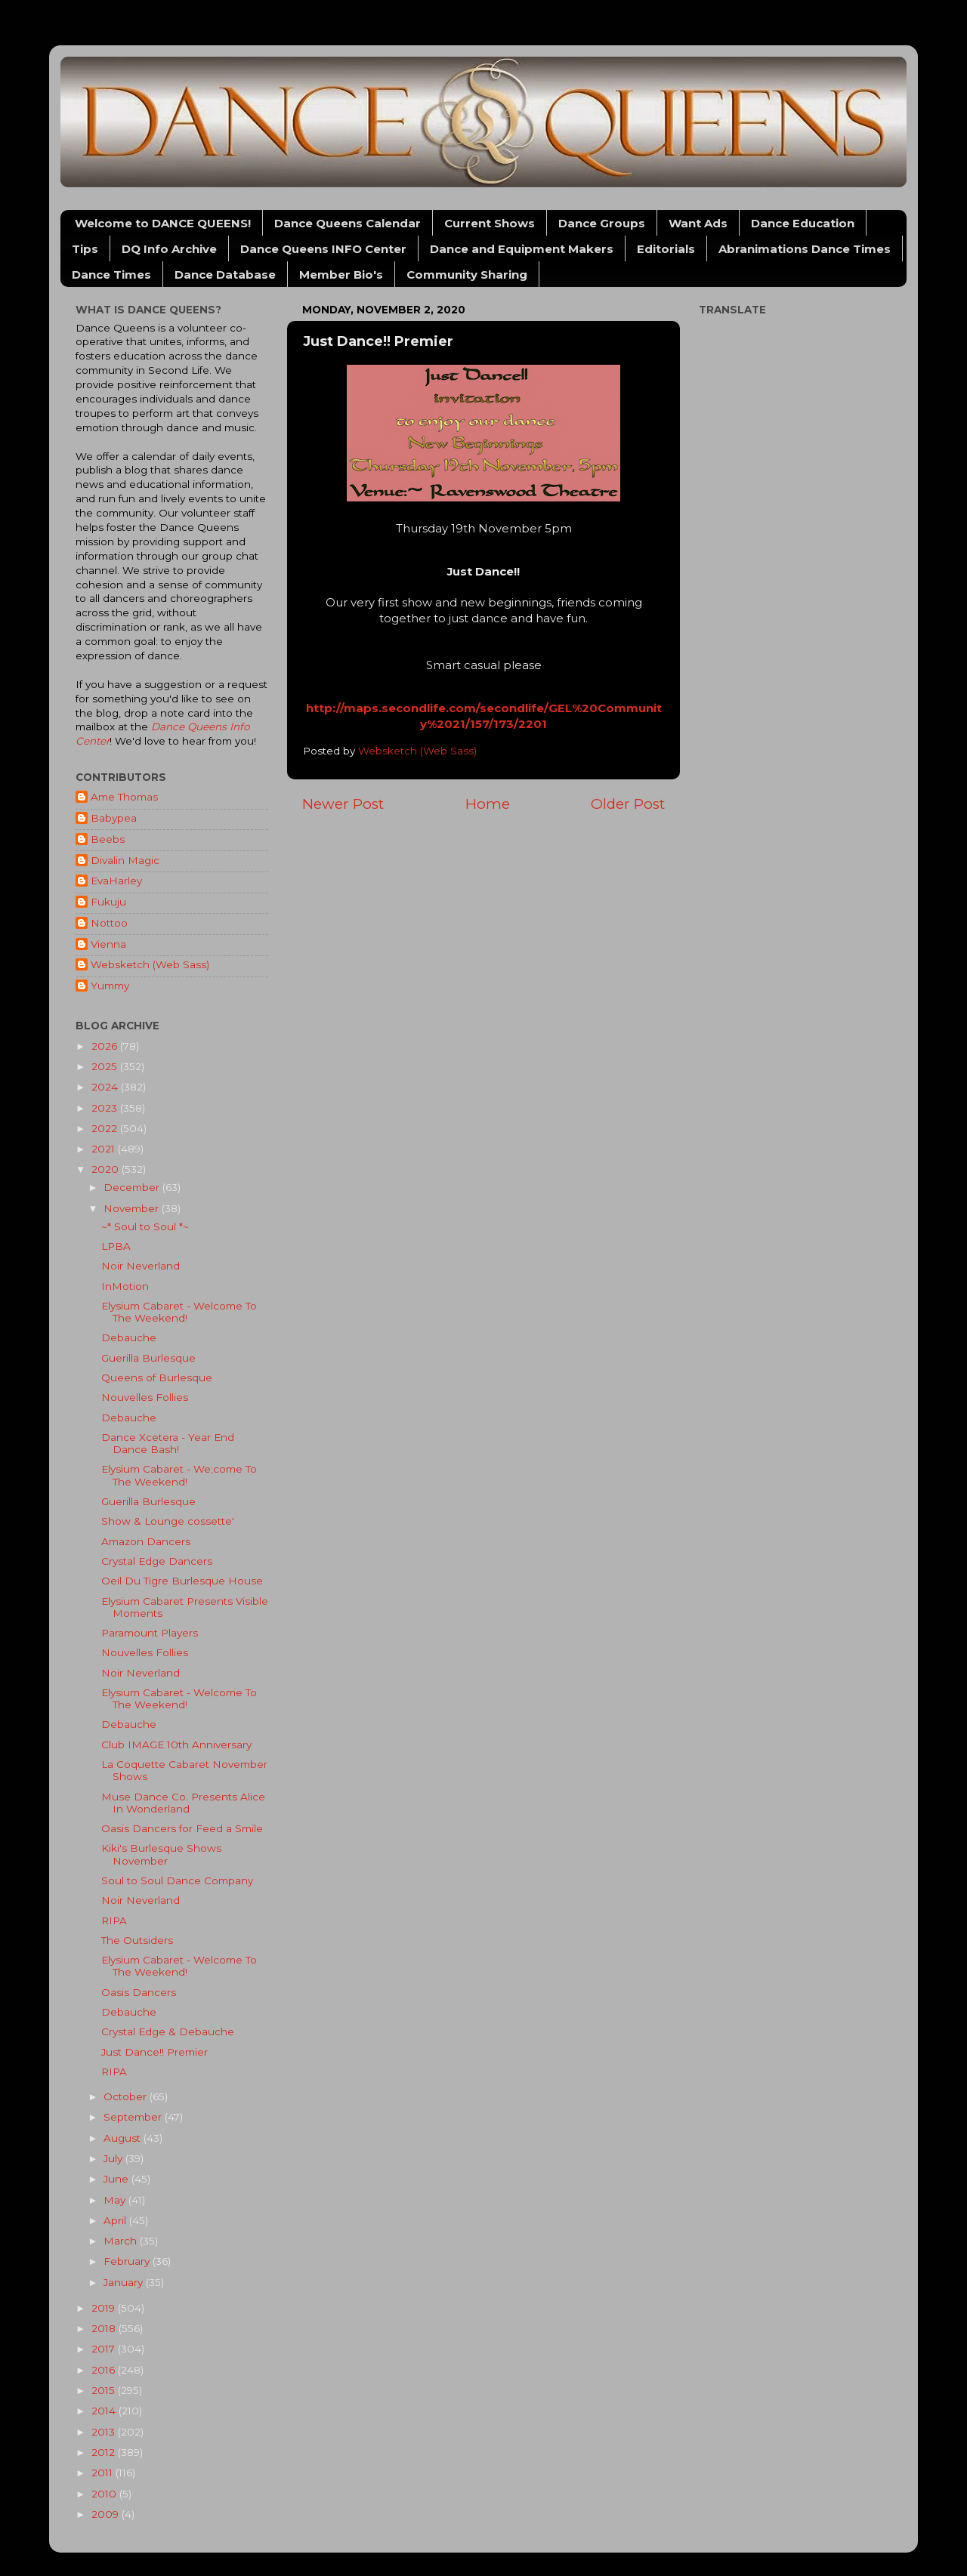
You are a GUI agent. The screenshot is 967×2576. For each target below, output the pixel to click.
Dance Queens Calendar (347, 223)
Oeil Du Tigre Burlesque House (182, 1581)
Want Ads (698, 223)
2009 (106, 2514)
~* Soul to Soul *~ (145, 1226)
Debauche (128, 1337)
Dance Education (802, 223)
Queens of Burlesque (156, 1377)
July (114, 2158)
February (128, 2261)
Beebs (108, 839)
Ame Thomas (124, 797)
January (124, 2282)
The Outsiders (137, 1940)
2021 (104, 1149)
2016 (104, 2370)
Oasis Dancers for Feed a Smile (182, 1828)
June (117, 2179)
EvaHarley (116, 881)
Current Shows (489, 223)
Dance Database (225, 274)
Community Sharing (466, 274)
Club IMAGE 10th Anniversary (176, 1744)
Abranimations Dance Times (804, 249)
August (123, 2138)
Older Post (628, 804)
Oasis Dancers (138, 1992)
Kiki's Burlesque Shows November (161, 1854)
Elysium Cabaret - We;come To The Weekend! (179, 1475)
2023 (105, 1108)
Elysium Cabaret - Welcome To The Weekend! (179, 1312)
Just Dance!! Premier (154, 2052)
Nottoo (109, 923)
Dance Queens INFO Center (323, 249)
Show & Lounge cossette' (167, 1521)
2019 (104, 2308)
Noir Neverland (140, 1266)
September (134, 2117)
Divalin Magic (125, 860)
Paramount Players (149, 1633)
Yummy (110, 985)
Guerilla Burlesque (148, 1358)
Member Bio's (341, 274)
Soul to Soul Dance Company (177, 1880)
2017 (104, 2349)
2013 (104, 2432)
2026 (105, 1046)
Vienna (108, 944)
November (132, 1208)
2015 (104, 2390)
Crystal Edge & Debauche (167, 2031)
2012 (104, 2452)
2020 (106, 1169)
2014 (105, 2411)
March (121, 2241)
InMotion (125, 1286)
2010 (105, 2494)
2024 (106, 1087)
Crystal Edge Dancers (156, 1561)
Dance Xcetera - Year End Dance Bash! (167, 1443)
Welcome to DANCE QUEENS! (163, 223)
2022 (105, 1128)
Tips (85, 249)
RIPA (114, 1920)
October (126, 2096)
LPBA (116, 1246)
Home (487, 804)
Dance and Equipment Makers (521, 249)
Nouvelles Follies (144, 1397)
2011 (103, 2472)
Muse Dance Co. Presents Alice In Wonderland (183, 1803)
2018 (105, 2328)
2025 (105, 1066)
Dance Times (111, 274)
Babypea (114, 818)
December (132, 1187)
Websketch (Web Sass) (150, 964)
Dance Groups (601, 223)
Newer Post (343, 804)
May (115, 2200)
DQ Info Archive (169, 249)
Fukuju (108, 902)
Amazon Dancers (145, 1541)
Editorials (666, 249)
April (116, 2220)
